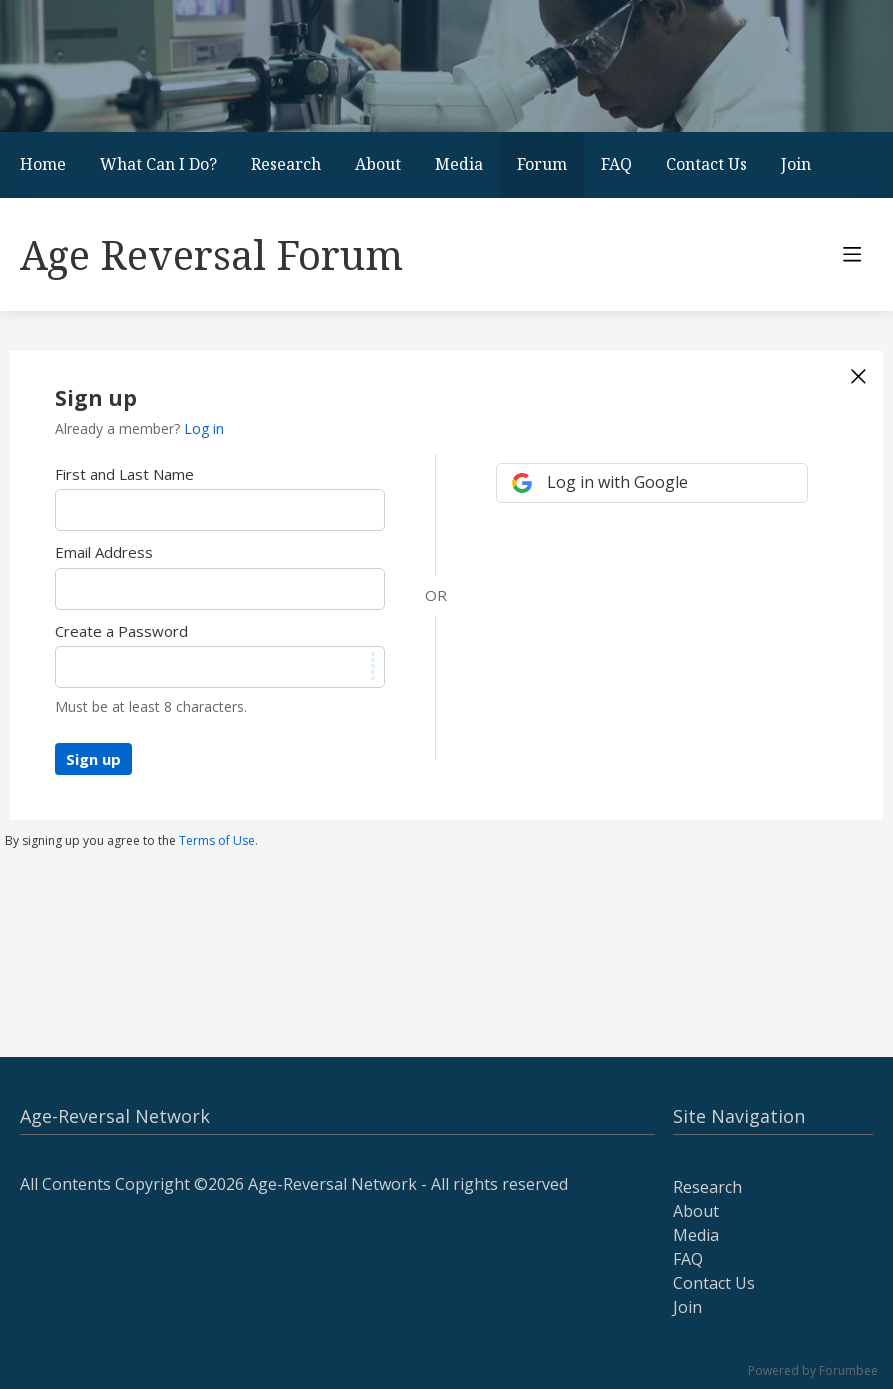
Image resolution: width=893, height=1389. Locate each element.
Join (796, 164)
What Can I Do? (158, 164)
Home (43, 164)
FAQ (616, 164)
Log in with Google (617, 482)
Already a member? (139, 428)
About (378, 164)
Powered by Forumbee (813, 1371)
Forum (542, 164)
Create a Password (121, 631)
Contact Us (706, 164)
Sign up (93, 759)
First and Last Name (124, 474)
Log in (204, 428)
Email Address (104, 552)
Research (286, 164)
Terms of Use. (218, 840)
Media (459, 164)
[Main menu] (852, 254)
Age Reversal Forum (211, 254)
